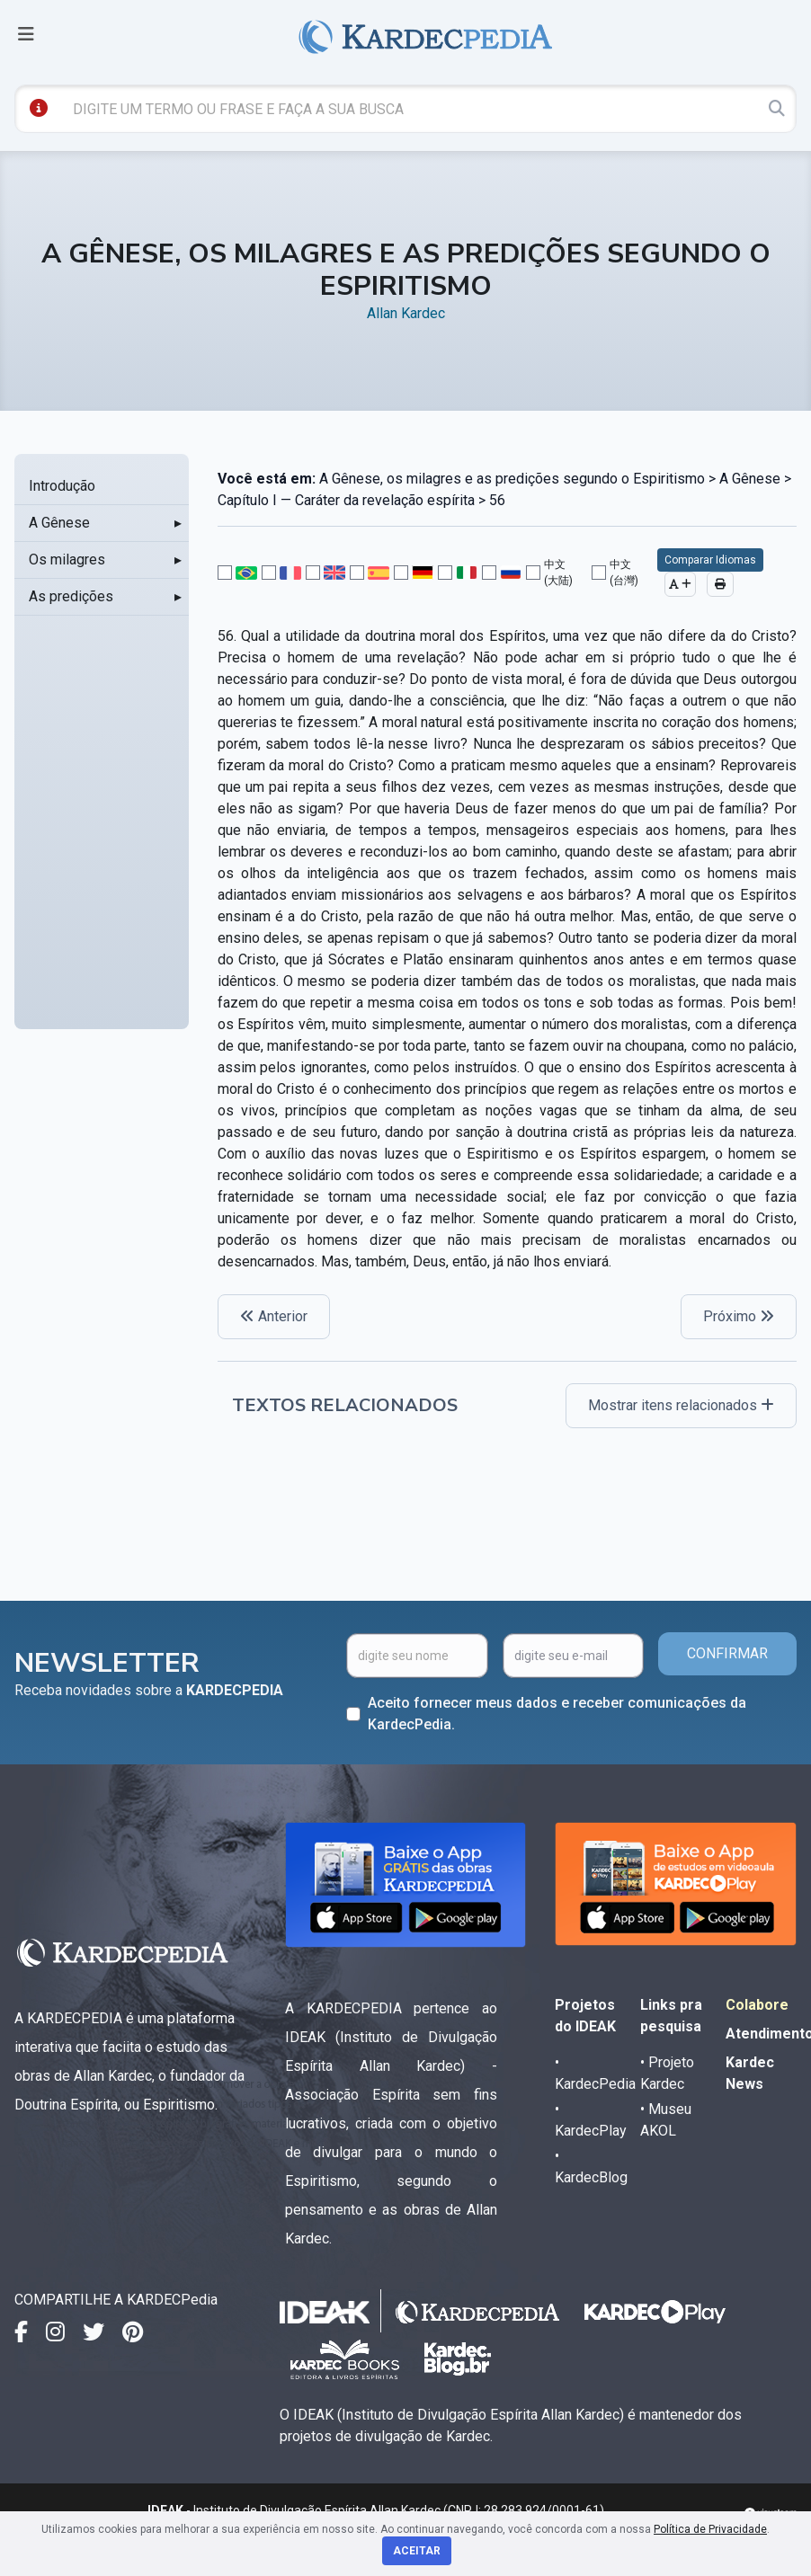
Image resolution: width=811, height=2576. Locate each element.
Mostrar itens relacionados (681, 1405)
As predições (71, 596)
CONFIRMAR (727, 1653)
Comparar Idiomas (710, 560)
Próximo (738, 1316)
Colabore (757, 2004)
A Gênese (59, 522)
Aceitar (417, 2551)
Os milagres (67, 559)
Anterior (273, 1316)
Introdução (62, 485)
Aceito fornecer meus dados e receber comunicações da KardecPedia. (557, 1713)
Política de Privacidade (710, 2529)
